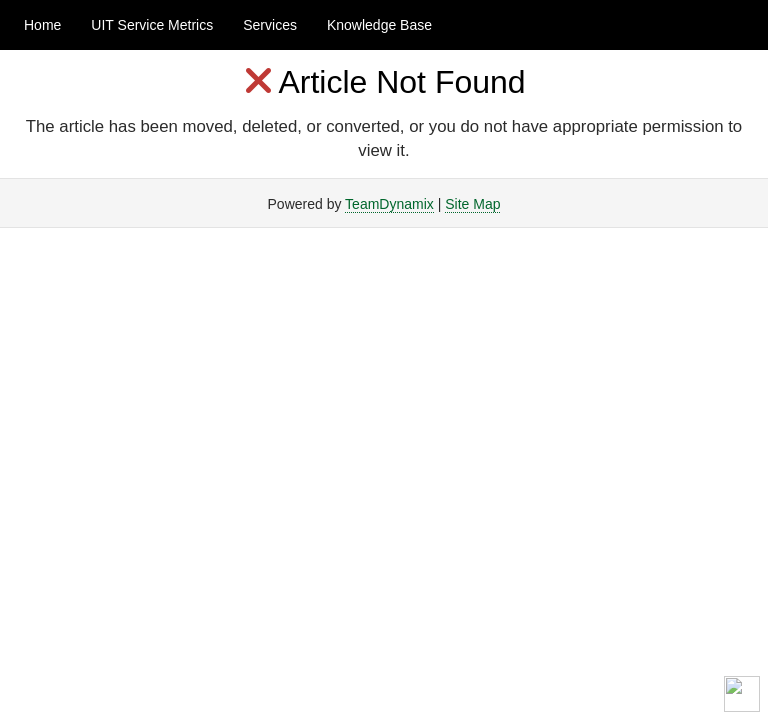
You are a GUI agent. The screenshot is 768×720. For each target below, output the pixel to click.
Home (42, 25)
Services (270, 25)
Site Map (472, 204)
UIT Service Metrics (152, 25)
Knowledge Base (379, 25)
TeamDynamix (389, 204)
